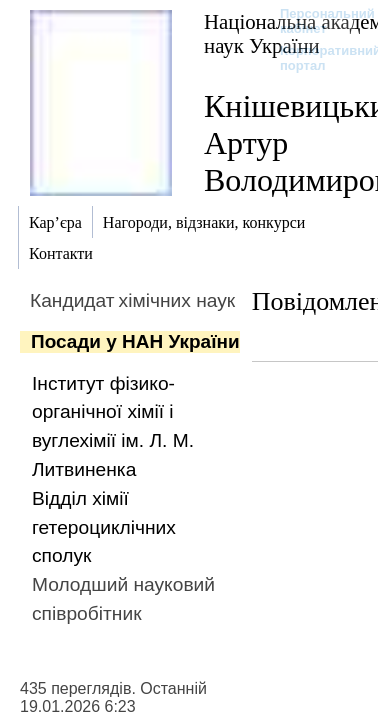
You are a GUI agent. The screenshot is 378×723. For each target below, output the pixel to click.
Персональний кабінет (317, 21)
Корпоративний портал (317, 58)
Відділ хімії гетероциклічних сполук (104, 527)
